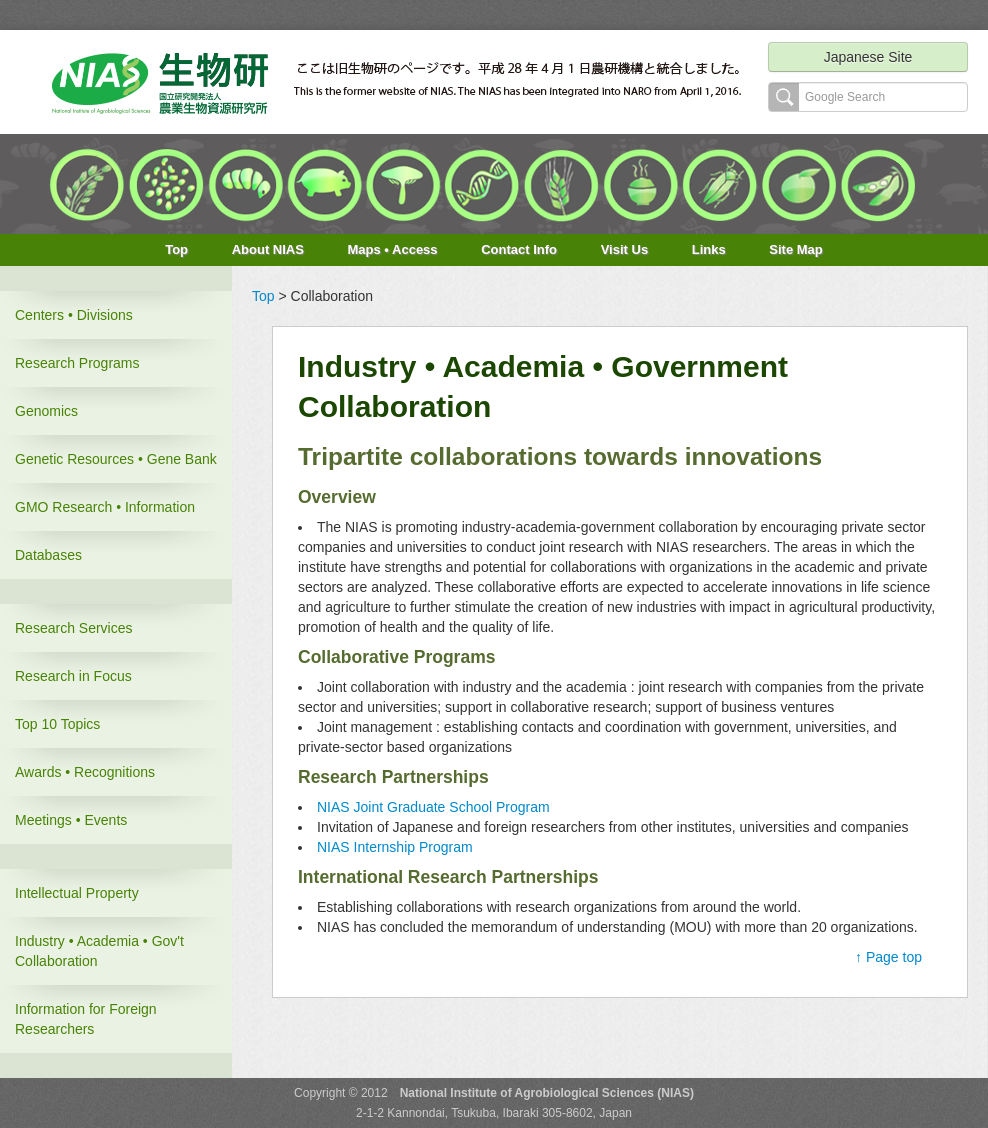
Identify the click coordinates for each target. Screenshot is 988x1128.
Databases (48, 555)
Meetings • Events (71, 820)
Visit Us (624, 249)
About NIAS (268, 249)
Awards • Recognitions (85, 772)
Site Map (795, 249)
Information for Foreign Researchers (86, 1019)
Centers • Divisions (74, 315)
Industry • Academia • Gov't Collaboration (99, 951)
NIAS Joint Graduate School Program (433, 807)
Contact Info (519, 249)
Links (709, 249)
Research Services (74, 628)
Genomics (46, 411)
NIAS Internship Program (395, 847)
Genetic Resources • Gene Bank (116, 459)
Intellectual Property (77, 893)
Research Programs (77, 363)
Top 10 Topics (57, 724)
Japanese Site (868, 57)
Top (176, 249)
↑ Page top (888, 957)
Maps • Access (393, 249)
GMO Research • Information (105, 507)
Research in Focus (73, 676)
